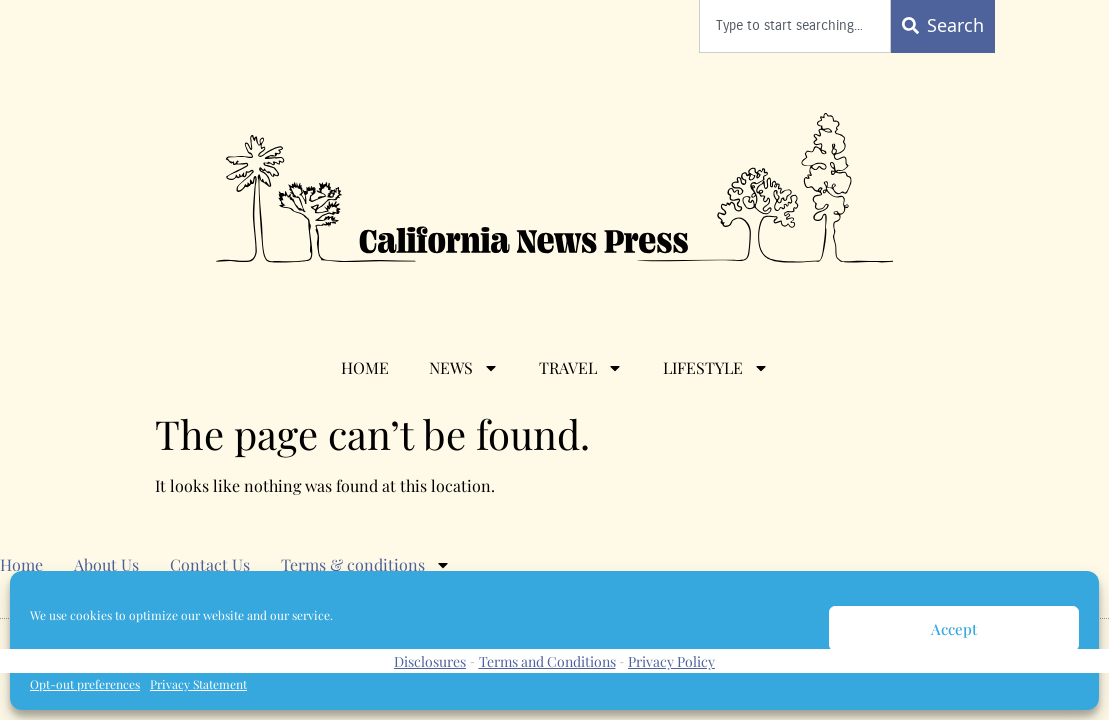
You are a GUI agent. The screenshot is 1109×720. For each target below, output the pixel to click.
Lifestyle (716, 368)
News (464, 368)
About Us (106, 564)
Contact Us (210, 564)
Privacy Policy (671, 661)
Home (365, 367)
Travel (581, 368)
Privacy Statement (198, 684)
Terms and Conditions (547, 661)
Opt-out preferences (85, 684)
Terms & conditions (366, 565)
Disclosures (430, 661)
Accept (954, 629)
